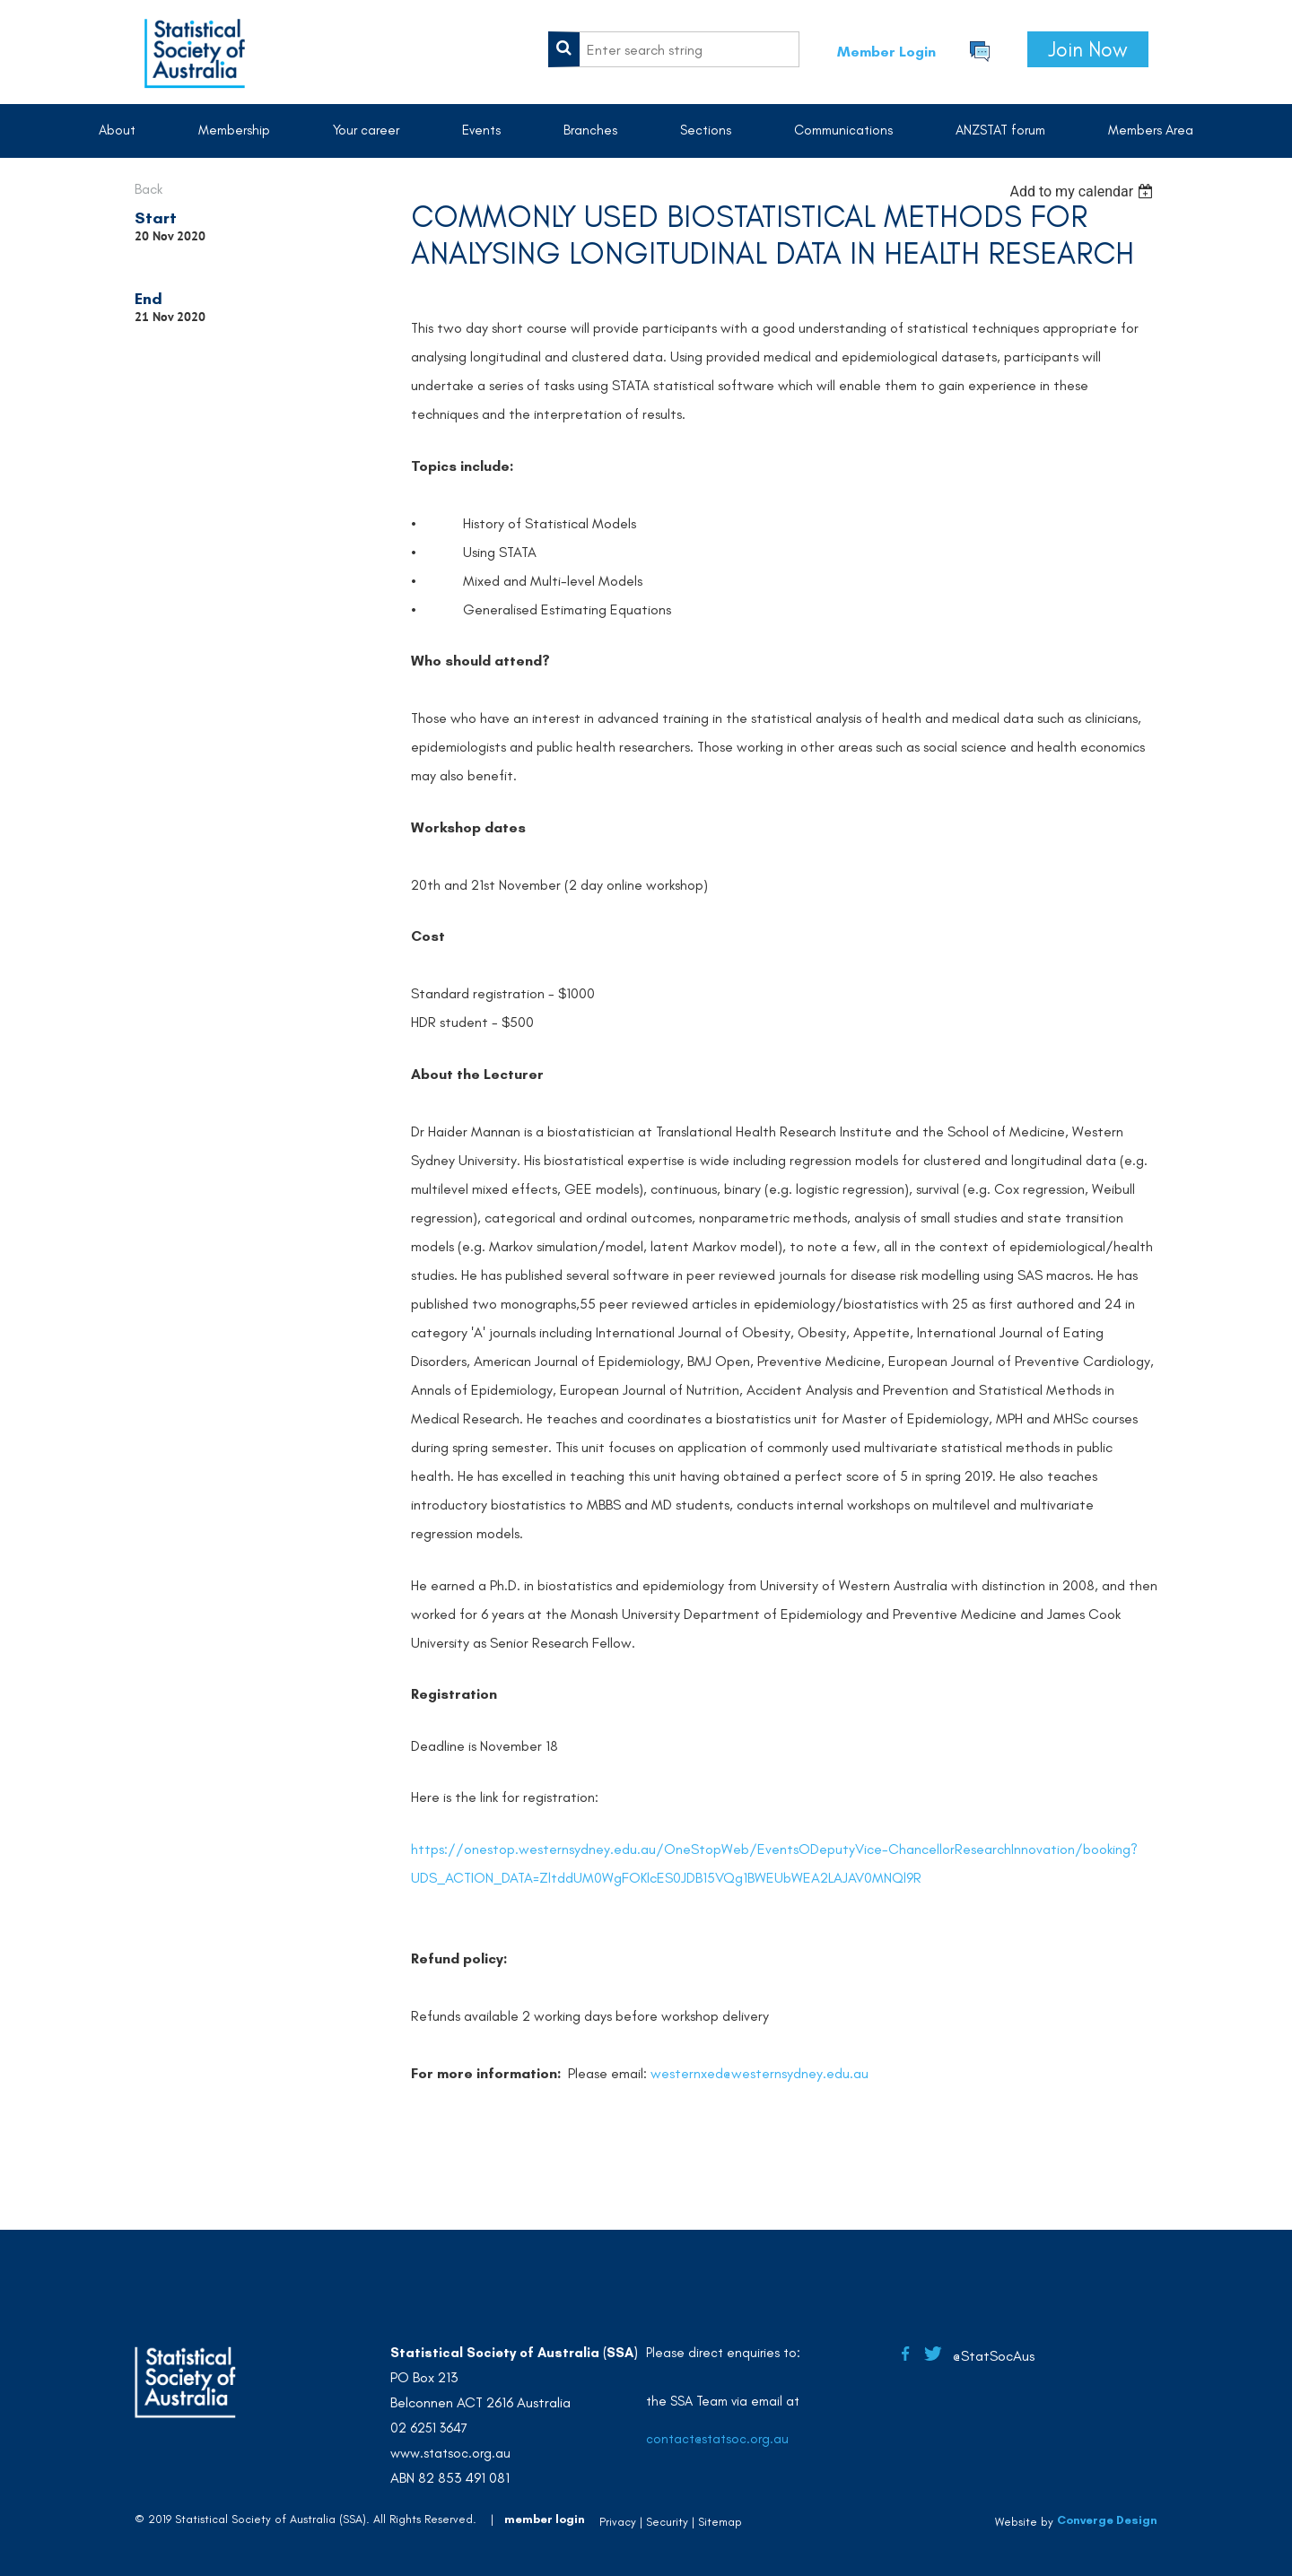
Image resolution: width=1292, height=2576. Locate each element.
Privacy (617, 2521)
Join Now (1088, 49)
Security (667, 2521)
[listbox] (1083, 191)
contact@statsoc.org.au (717, 2439)
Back (148, 188)
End (148, 299)
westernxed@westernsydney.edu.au (759, 2073)
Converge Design (1107, 2520)
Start (156, 218)
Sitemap (720, 2521)
